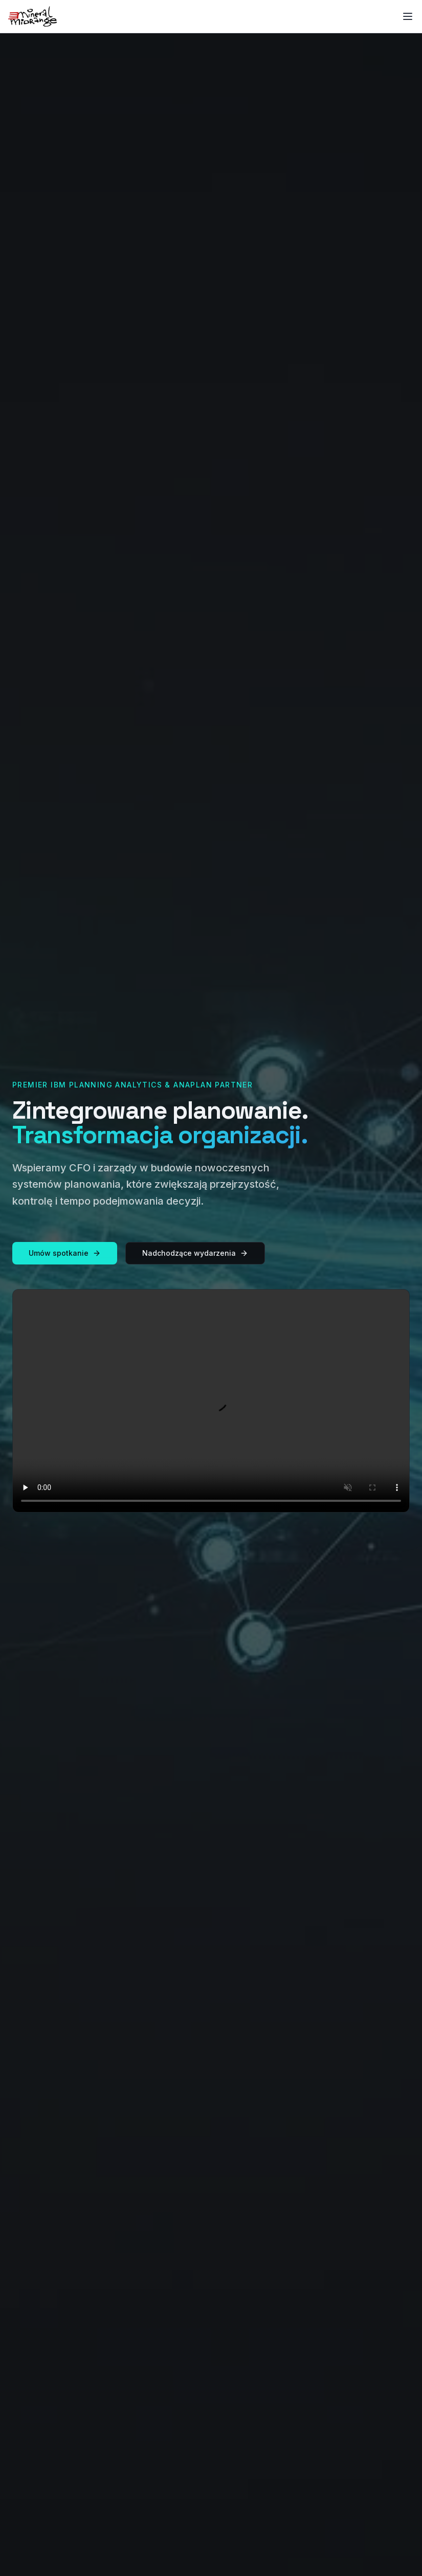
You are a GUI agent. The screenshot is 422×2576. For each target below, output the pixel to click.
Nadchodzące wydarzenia (195, 1253)
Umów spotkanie (65, 1253)
